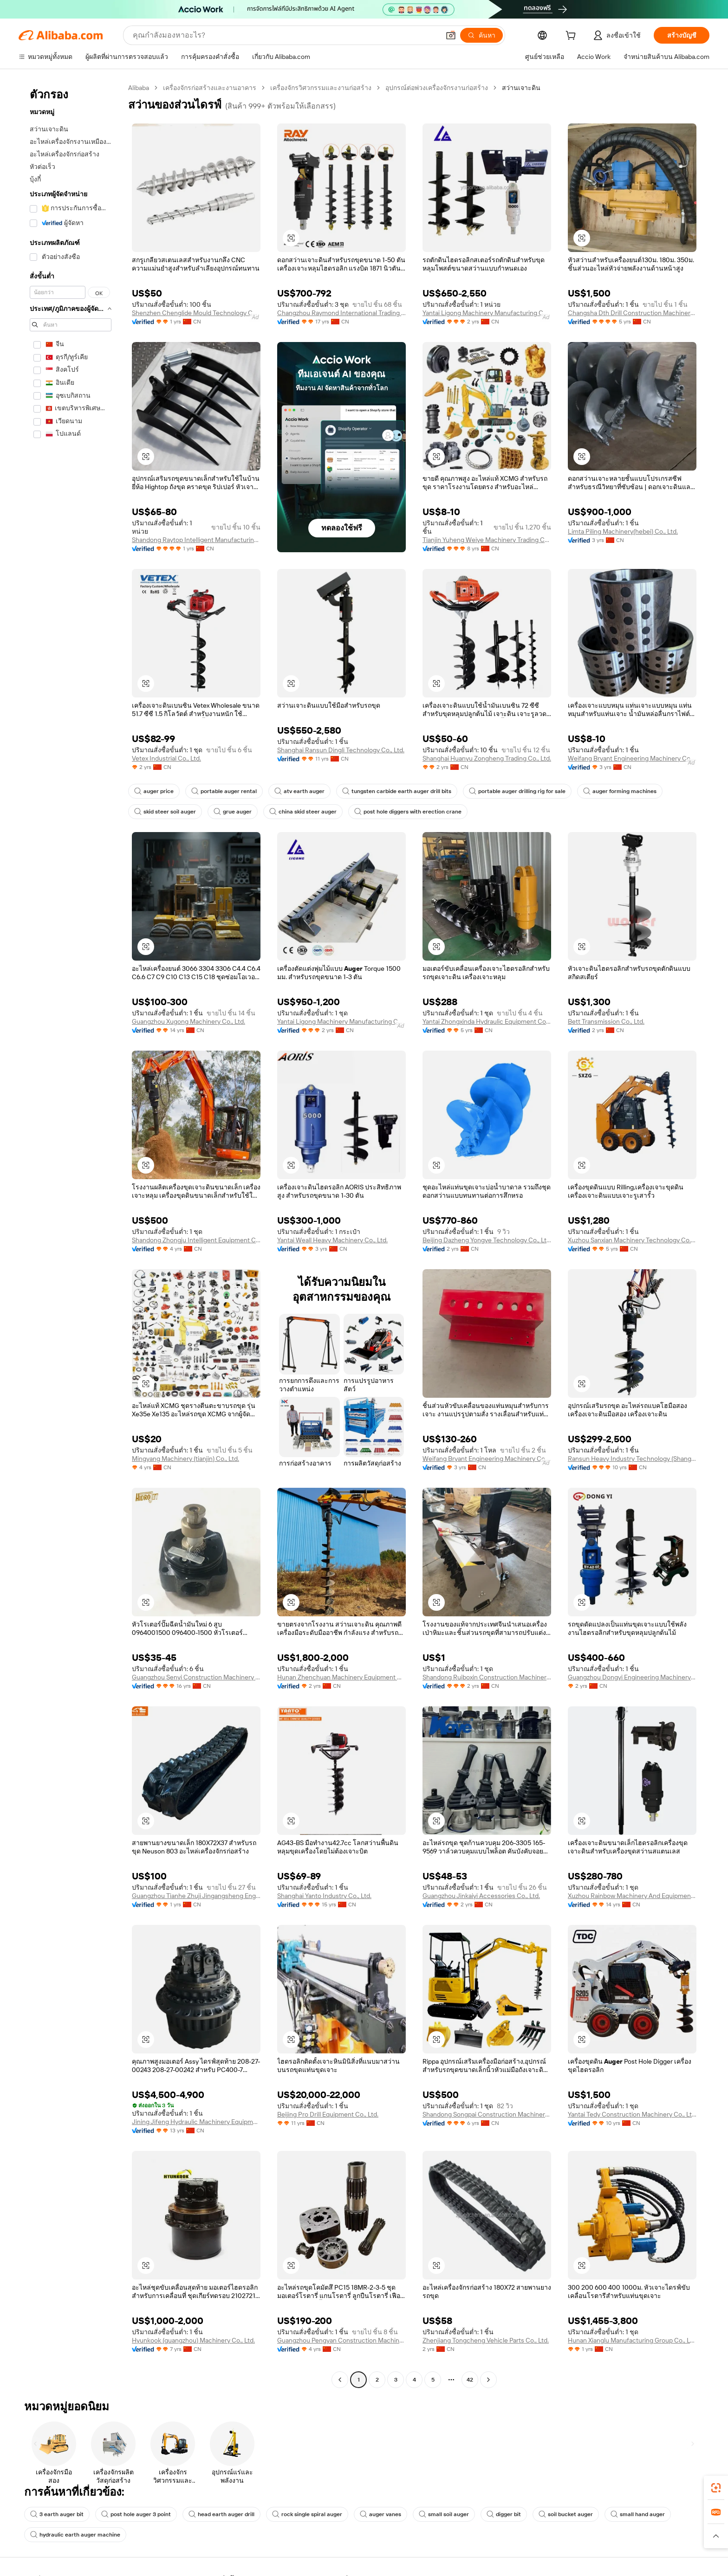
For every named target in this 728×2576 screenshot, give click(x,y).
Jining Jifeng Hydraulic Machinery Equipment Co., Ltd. (196, 2121)
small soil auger (444, 2514)
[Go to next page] (488, 2379)
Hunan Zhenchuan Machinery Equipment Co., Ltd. (341, 1677)
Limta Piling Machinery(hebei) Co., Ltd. (623, 531)
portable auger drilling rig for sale (517, 791)
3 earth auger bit (57, 2514)
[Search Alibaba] (285, 35)
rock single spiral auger (307, 2514)
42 (470, 2379)
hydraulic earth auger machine (75, 2534)
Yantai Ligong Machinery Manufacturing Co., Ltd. (486, 312)
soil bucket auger (566, 2514)
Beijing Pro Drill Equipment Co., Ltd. (327, 2114)
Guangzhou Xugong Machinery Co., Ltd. (188, 1021)
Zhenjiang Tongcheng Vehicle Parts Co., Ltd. (485, 2340)
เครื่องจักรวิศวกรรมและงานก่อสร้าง (320, 87)
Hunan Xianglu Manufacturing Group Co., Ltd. (632, 2340)
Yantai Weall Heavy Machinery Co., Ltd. (332, 1240)
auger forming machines (619, 791)
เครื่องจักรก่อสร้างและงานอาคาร (209, 87)
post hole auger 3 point (136, 2514)
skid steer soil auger (165, 811)
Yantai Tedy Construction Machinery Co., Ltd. (632, 2114)
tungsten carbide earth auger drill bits (396, 791)
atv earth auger (299, 791)
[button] (450, 35)
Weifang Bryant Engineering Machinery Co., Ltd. (632, 758)
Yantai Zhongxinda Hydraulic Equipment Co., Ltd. (486, 1021)
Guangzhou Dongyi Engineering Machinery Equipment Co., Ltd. (632, 1677)
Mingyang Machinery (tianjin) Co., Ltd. (185, 1458)
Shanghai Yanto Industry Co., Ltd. (324, 1895)
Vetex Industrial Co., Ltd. (166, 758)
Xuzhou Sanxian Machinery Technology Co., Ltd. (632, 1240)
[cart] (572, 36)
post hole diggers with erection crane (408, 811)
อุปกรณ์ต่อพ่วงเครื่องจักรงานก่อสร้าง (436, 87)
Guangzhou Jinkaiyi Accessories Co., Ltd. (481, 1895)
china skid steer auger (303, 811)
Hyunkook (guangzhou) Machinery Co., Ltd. (193, 2340)
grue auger (233, 811)
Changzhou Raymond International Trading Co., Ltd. (341, 312)
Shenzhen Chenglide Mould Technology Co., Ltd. (196, 312)
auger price (154, 791)
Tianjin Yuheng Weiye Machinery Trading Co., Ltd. (486, 539)
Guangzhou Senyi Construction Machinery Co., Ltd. (196, 1677)
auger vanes (380, 2514)
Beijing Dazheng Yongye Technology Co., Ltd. (486, 1240)
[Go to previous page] (340, 2379)
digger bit (504, 2514)
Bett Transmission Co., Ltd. (606, 1021)
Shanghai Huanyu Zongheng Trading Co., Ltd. (486, 758)
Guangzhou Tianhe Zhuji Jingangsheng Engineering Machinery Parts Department (196, 1895)
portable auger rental (224, 791)
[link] (716, 2488)
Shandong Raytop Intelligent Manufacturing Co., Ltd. (196, 539)
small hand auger (638, 2514)
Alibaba (138, 87)
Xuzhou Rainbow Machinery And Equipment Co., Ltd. (632, 1895)
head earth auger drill (221, 2514)
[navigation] (70, 1235)
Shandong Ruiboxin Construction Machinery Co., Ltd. (486, 1677)
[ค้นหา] (481, 35)
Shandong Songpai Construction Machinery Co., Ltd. (486, 2114)
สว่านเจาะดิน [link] (521, 87)
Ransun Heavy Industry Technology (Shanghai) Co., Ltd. (632, 1458)
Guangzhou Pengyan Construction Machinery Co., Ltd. (341, 2340)
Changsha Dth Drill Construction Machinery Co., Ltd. (632, 312)
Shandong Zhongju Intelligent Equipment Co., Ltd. (196, 1240)
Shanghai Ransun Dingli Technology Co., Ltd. (340, 750)
